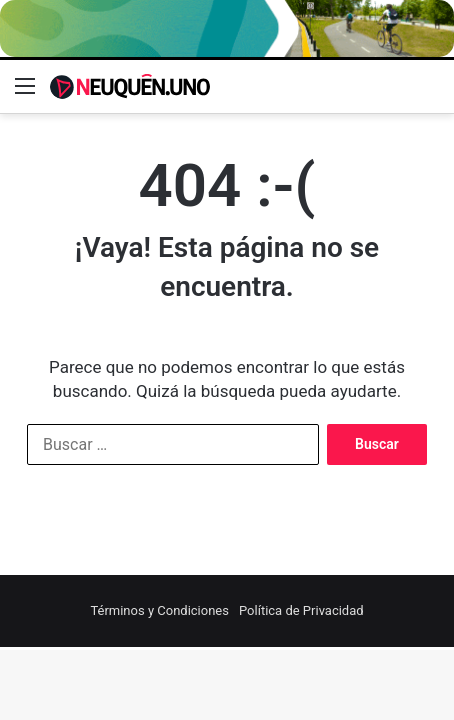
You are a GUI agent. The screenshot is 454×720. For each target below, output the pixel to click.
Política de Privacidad (301, 610)
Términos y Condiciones (159, 610)
